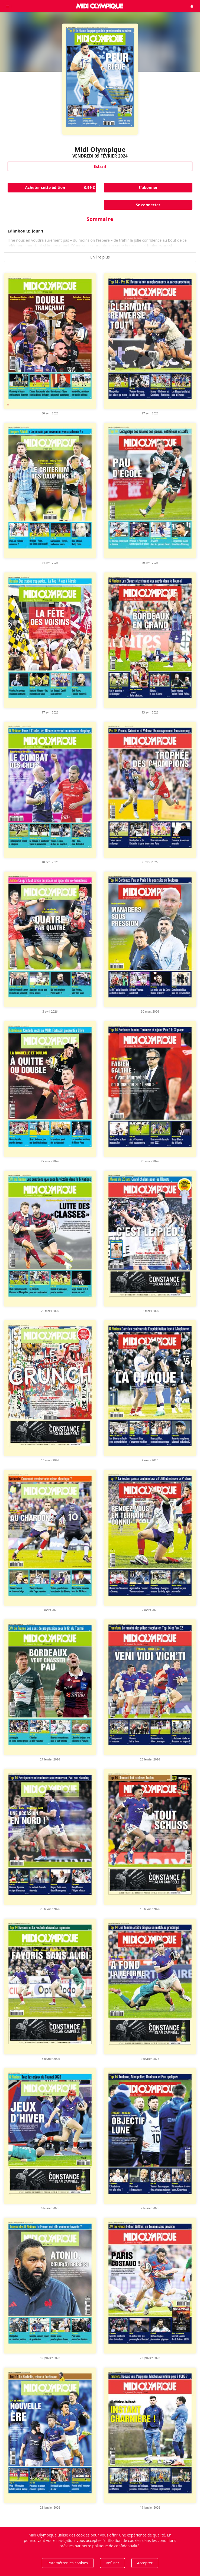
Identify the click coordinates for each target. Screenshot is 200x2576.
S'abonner (147, 187)
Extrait (99, 166)
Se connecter (148, 204)
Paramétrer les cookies (67, 2562)
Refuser (112, 2562)
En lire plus (100, 257)
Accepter (145, 2562)
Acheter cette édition (60, 187)
